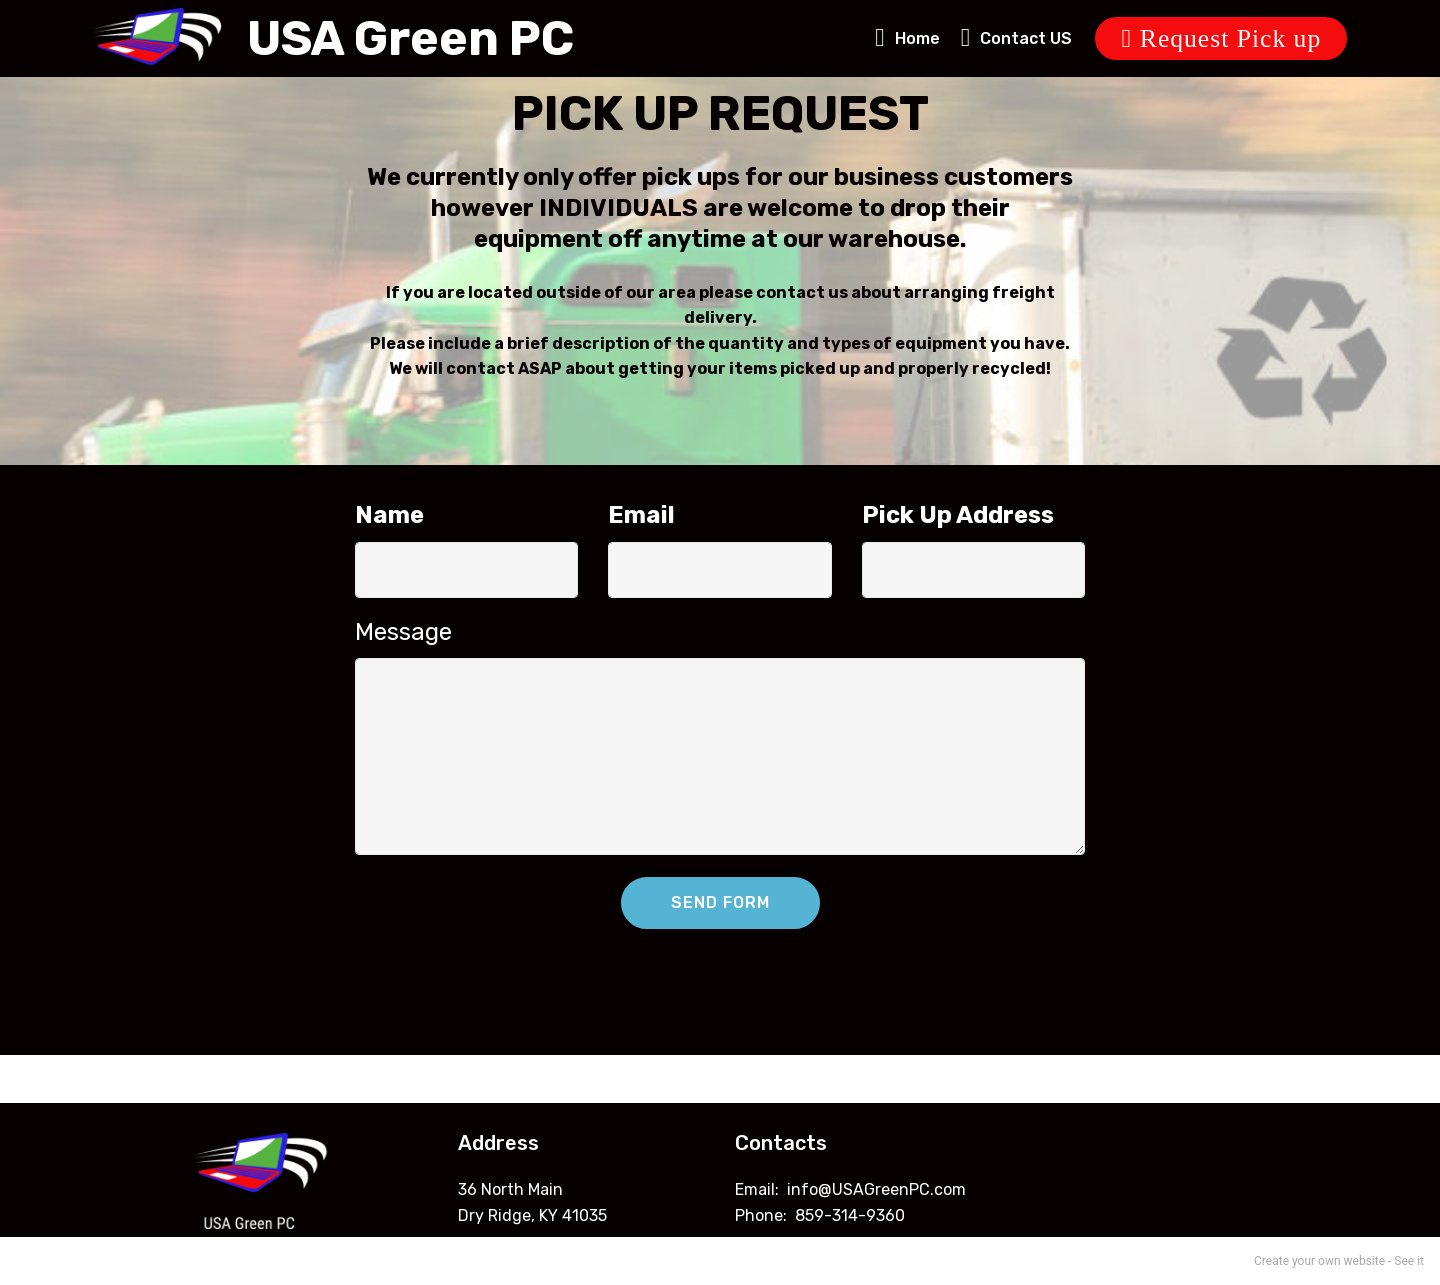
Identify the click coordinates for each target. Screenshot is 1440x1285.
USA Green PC (410, 38)
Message (403, 632)
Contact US (1017, 38)
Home (907, 38)
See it (1409, 1261)
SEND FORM (720, 902)
